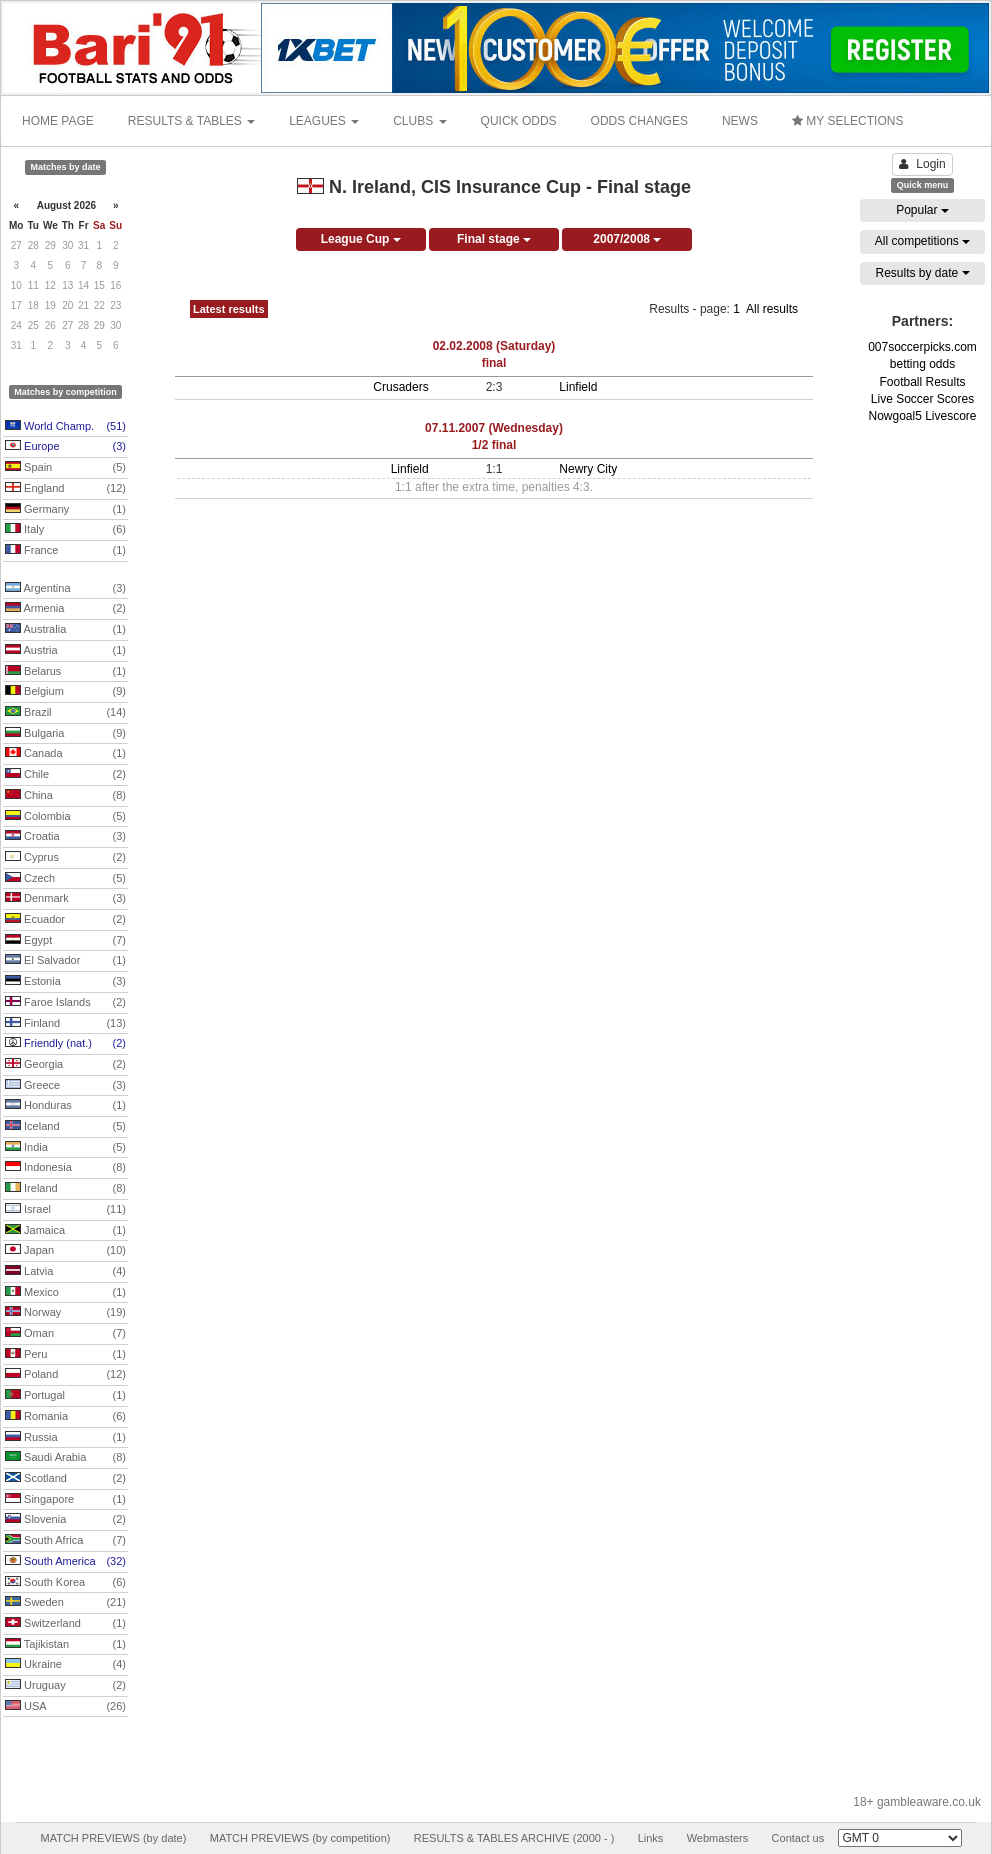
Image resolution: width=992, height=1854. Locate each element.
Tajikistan (65, 1645)
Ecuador (65, 920)
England (65, 489)
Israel (65, 1210)
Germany (65, 510)
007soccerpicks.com (922, 347)
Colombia (65, 817)
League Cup (361, 239)
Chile (65, 775)
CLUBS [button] (419, 121)
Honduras (65, 1106)
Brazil (65, 713)
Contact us (798, 1838)
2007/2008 (627, 239)
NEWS (740, 121)
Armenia (65, 609)
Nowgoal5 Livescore (922, 416)
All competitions (922, 241)
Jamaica (65, 1231)
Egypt (65, 941)
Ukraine (65, 1665)
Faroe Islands (65, 1003)
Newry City (588, 469)
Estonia (65, 982)
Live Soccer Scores (922, 399)
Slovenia (65, 1520)
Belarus (65, 672)
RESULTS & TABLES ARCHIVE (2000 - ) (514, 1838)
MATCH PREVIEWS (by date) (113, 1838)
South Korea (65, 1583)
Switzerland (65, 1624)
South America (65, 1562)
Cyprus (65, 858)
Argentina (65, 589)
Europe (65, 447)
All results (772, 309)
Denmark (65, 899)
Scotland (65, 1479)
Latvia (65, 1272)
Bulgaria (65, 734)
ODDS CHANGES (639, 121)
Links (651, 1838)
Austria (65, 651)
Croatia (65, 837)
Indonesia (65, 1168)
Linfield (578, 387)
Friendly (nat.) (65, 1044)
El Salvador (65, 961)
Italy (65, 530)
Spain (65, 468)
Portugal (65, 1396)
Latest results (229, 309)
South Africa (65, 1541)
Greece (65, 1086)
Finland (65, 1024)
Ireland (65, 1189)
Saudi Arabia (65, 1458)
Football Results (922, 382)
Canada (65, 754)
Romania (65, 1417)
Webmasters (718, 1838)
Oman (65, 1334)
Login (922, 164)
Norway (65, 1313)
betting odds (922, 364)
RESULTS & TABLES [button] (191, 121)
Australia (65, 630)
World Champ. (65, 427)
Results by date (922, 273)
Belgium (65, 692)
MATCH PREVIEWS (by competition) (300, 1838)
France (65, 551)
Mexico (65, 1293)
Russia (65, 1438)
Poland (65, 1375)
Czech (65, 879)
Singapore (65, 1500)
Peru (65, 1355)
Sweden (65, 1603)
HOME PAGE (58, 121)
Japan (65, 1251)
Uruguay (65, 1686)
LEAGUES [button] (324, 121)
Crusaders (400, 387)
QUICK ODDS (519, 121)
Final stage (494, 239)
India (65, 1148)
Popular (922, 210)
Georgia (65, 1065)
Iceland (65, 1127)
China (65, 796)
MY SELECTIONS (847, 121)
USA (65, 1707)
